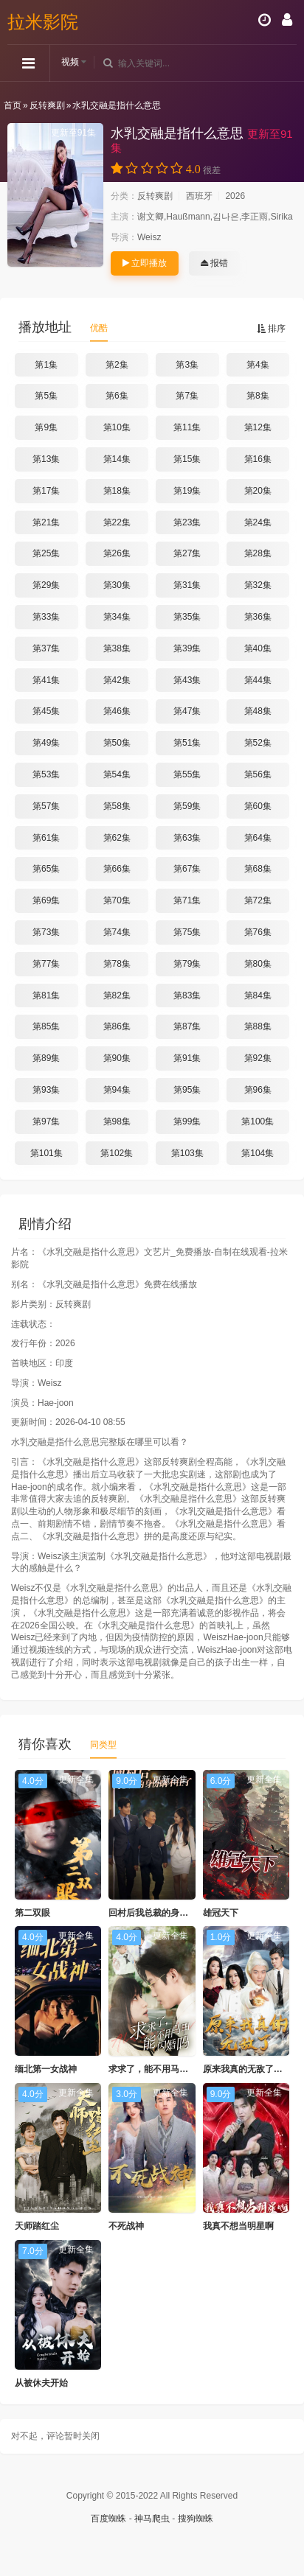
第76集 (258, 932)
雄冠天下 (220, 1913)
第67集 (187, 869)
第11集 (187, 427)
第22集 (117, 522)
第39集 (187, 648)
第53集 (46, 774)
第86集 (117, 1026)
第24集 (258, 522)
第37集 (46, 648)
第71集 (187, 900)
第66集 (117, 869)
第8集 (257, 396)
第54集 (117, 774)
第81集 (46, 995)
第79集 (187, 964)
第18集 (117, 491)
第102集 (116, 1153)
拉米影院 (42, 22)
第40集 (258, 648)
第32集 (258, 585)
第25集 (46, 553)
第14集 (117, 459)
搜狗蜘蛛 (195, 2518)
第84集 (258, 995)
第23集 (187, 522)
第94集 (117, 1090)
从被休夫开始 (41, 2383)
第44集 (258, 680)
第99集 (187, 1121)
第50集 (117, 743)
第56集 (258, 774)
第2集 (117, 365)
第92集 (258, 1058)
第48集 (258, 711)
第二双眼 (32, 1913)
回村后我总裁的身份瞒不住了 (166, 1913)
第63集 (187, 838)
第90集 (117, 1058)
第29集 (46, 585)
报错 (214, 263)
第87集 (187, 1026)
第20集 (258, 491)
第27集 (187, 553)
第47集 (187, 711)
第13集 (46, 459)
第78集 (117, 964)
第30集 (117, 585)
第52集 (258, 743)
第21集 (46, 522)
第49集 (46, 743)
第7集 (187, 396)
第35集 (187, 617)
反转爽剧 (47, 105)
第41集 (46, 680)
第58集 (117, 806)
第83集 (187, 995)
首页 (12, 105)
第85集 (46, 1026)
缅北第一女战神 (46, 2069)
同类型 (103, 1745)
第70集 (117, 900)
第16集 (258, 459)
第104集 (257, 1153)
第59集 (187, 806)
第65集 (46, 869)
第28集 (258, 553)
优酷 (99, 328)
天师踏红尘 (37, 2226)
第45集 (46, 711)
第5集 (46, 396)
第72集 (258, 900)
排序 (271, 328)
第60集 (258, 806)
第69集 (46, 900)
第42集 (117, 680)
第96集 (258, 1090)
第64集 (258, 838)
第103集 (187, 1153)
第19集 (187, 491)
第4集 (257, 365)
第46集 (117, 711)
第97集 (46, 1121)
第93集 (46, 1090)
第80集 (258, 964)
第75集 (187, 932)
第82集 (117, 995)
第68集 (258, 869)
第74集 (117, 932)
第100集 (257, 1121)
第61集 (46, 838)
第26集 (117, 553)
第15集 (187, 459)
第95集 (187, 1090)
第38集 (117, 648)
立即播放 (144, 263)
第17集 (46, 491)
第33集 (46, 617)
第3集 (187, 365)
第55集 (187, 774)
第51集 (187, 743)
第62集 (117, 838)
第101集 (46, 1153)
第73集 (46, 932)
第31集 (187, 585)
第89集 (46, 1058)
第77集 (46, 964)
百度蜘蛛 (108, 2518)
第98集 (117, 1121)
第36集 (258, 617)
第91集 (187, 1058)
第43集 (187, 680)
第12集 (258, 427)
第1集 (46, 365)
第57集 (46, 806)
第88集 (258, 1026)
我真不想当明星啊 (238, 2226)
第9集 (46, 427)
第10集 (117, 427)
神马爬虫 (152, 2518)
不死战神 (126, 2226)
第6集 (117, 396)
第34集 (117, 617)
